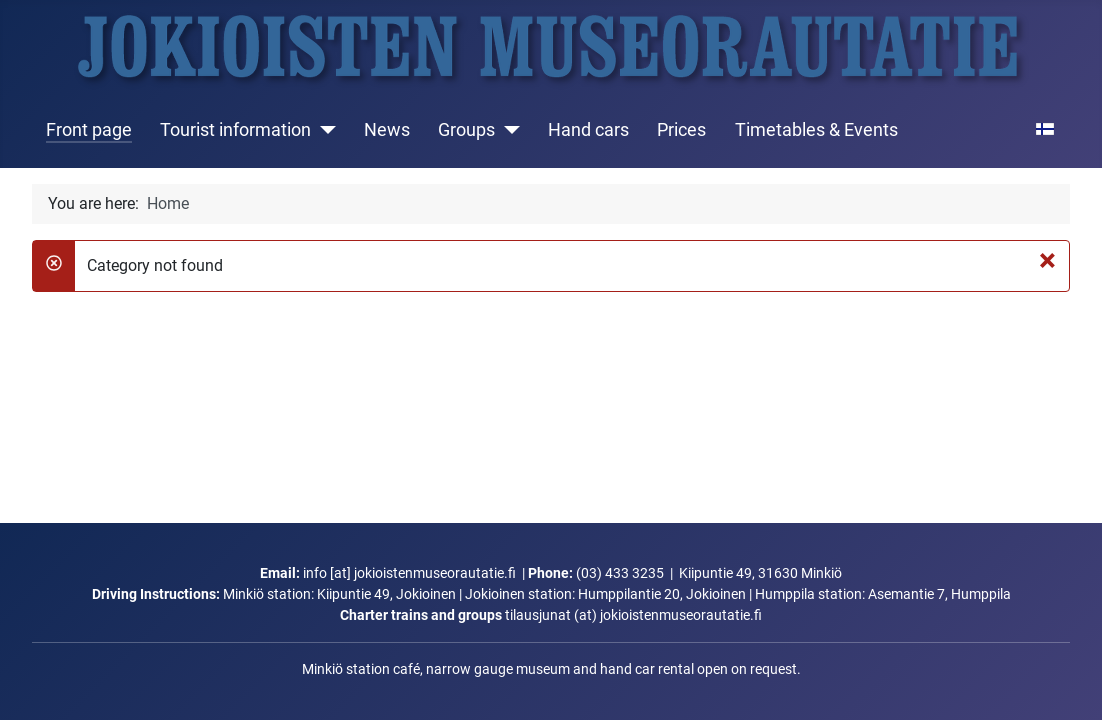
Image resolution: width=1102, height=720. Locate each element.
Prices (681, 130)
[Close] (1047, 260)
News (387, 130)
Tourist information (235, 130)
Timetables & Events (816, 130)
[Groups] (507, 130)
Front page (89, 130)
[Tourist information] (323, 130)
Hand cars (588, 130)
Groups (466, 130)
